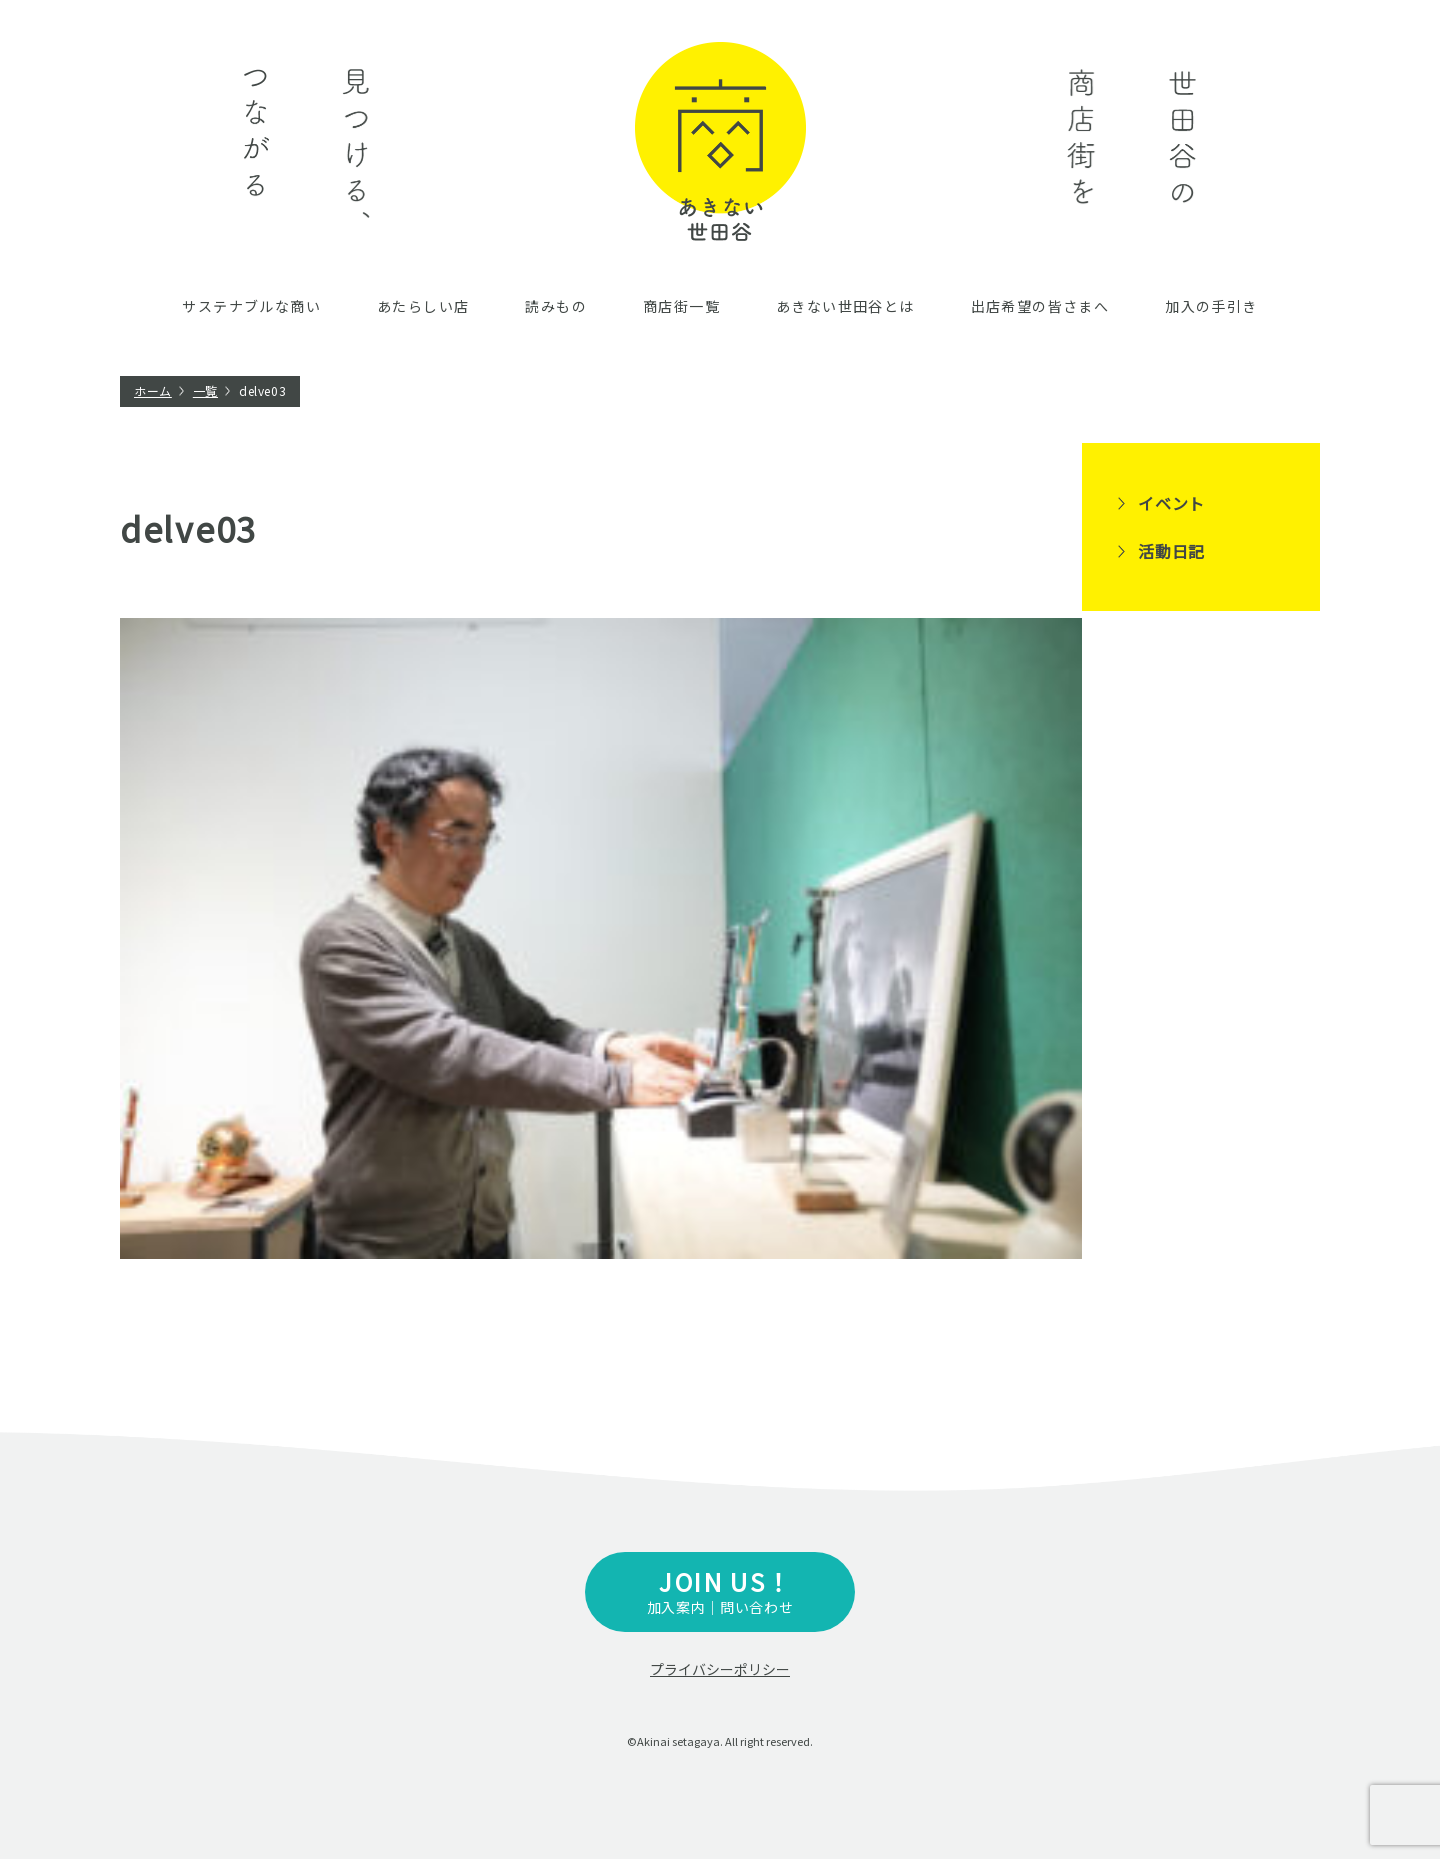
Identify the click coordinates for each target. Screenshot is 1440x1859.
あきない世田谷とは (845, 306)
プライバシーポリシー (720, 1669)
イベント (1171, 503)
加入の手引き (1211, 306)
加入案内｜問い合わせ (720, 1590)
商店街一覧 (681, 306)
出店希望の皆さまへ (1040, 306)
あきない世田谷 (720, 141)
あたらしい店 (423, 306)
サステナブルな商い (251, 306)
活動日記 (1171, 551)
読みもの (556, 306)
